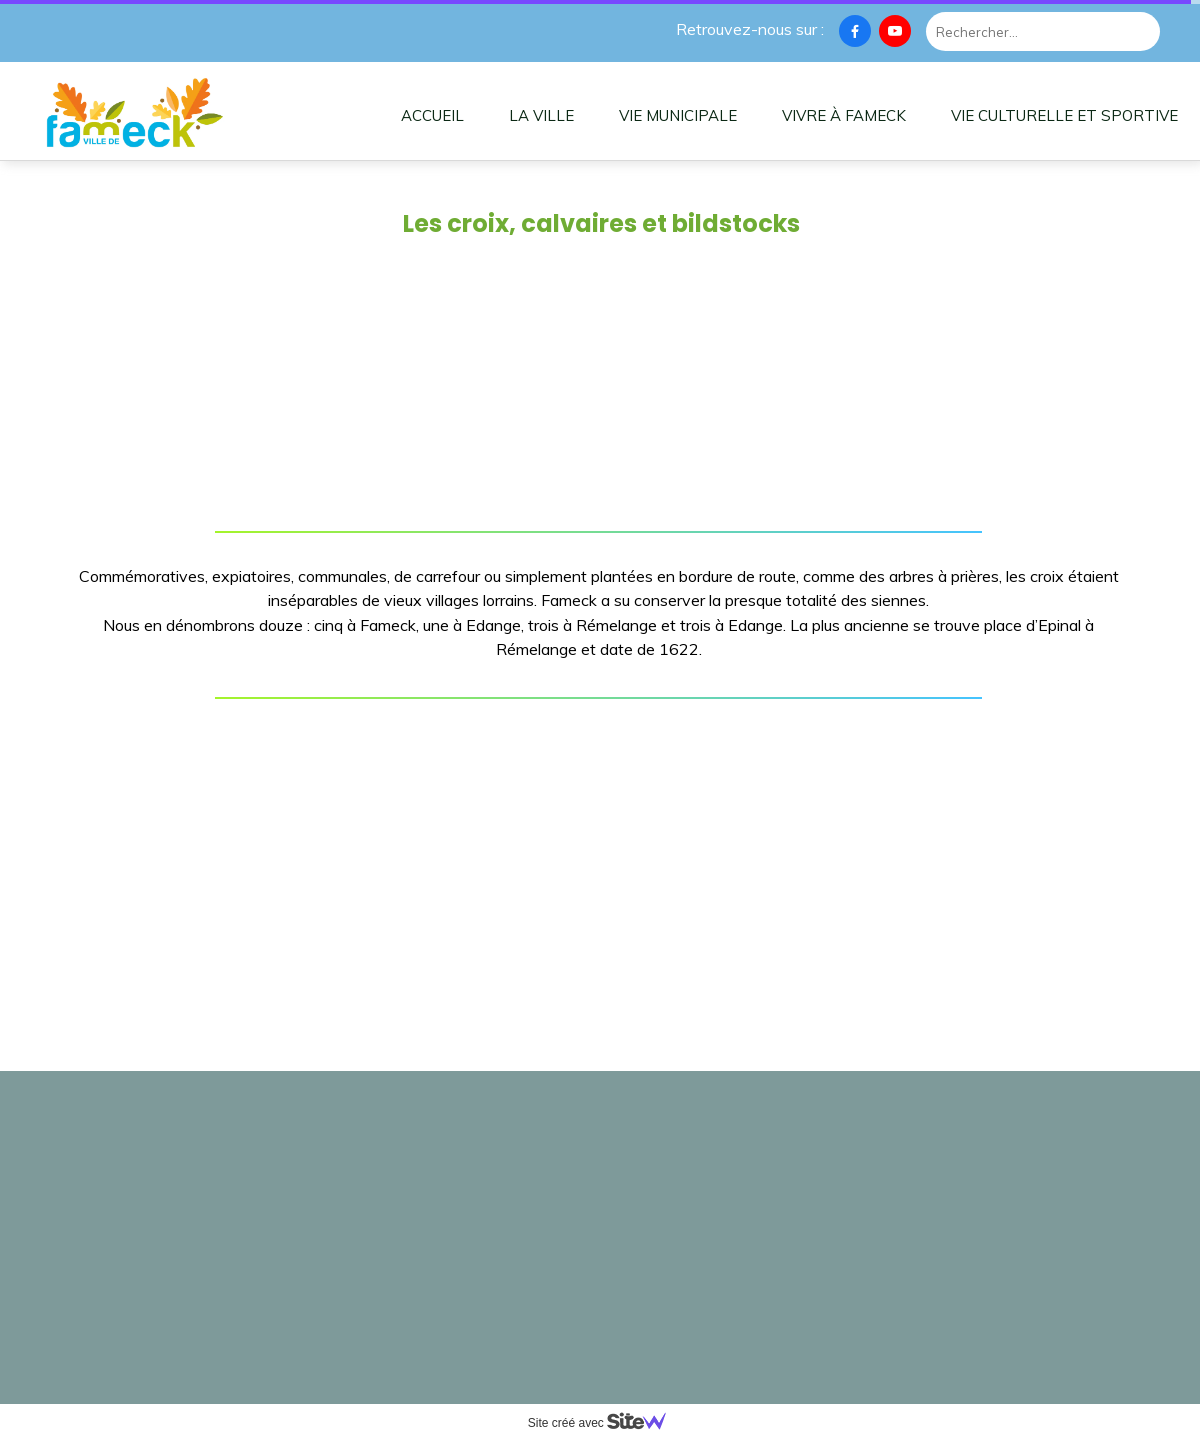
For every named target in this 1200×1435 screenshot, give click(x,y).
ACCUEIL (432, 115)
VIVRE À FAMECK (844, 115)
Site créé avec (605, 1423)
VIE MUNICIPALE (678, 115)
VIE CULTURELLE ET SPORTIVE (1064, 115)
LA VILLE (541, 115)
